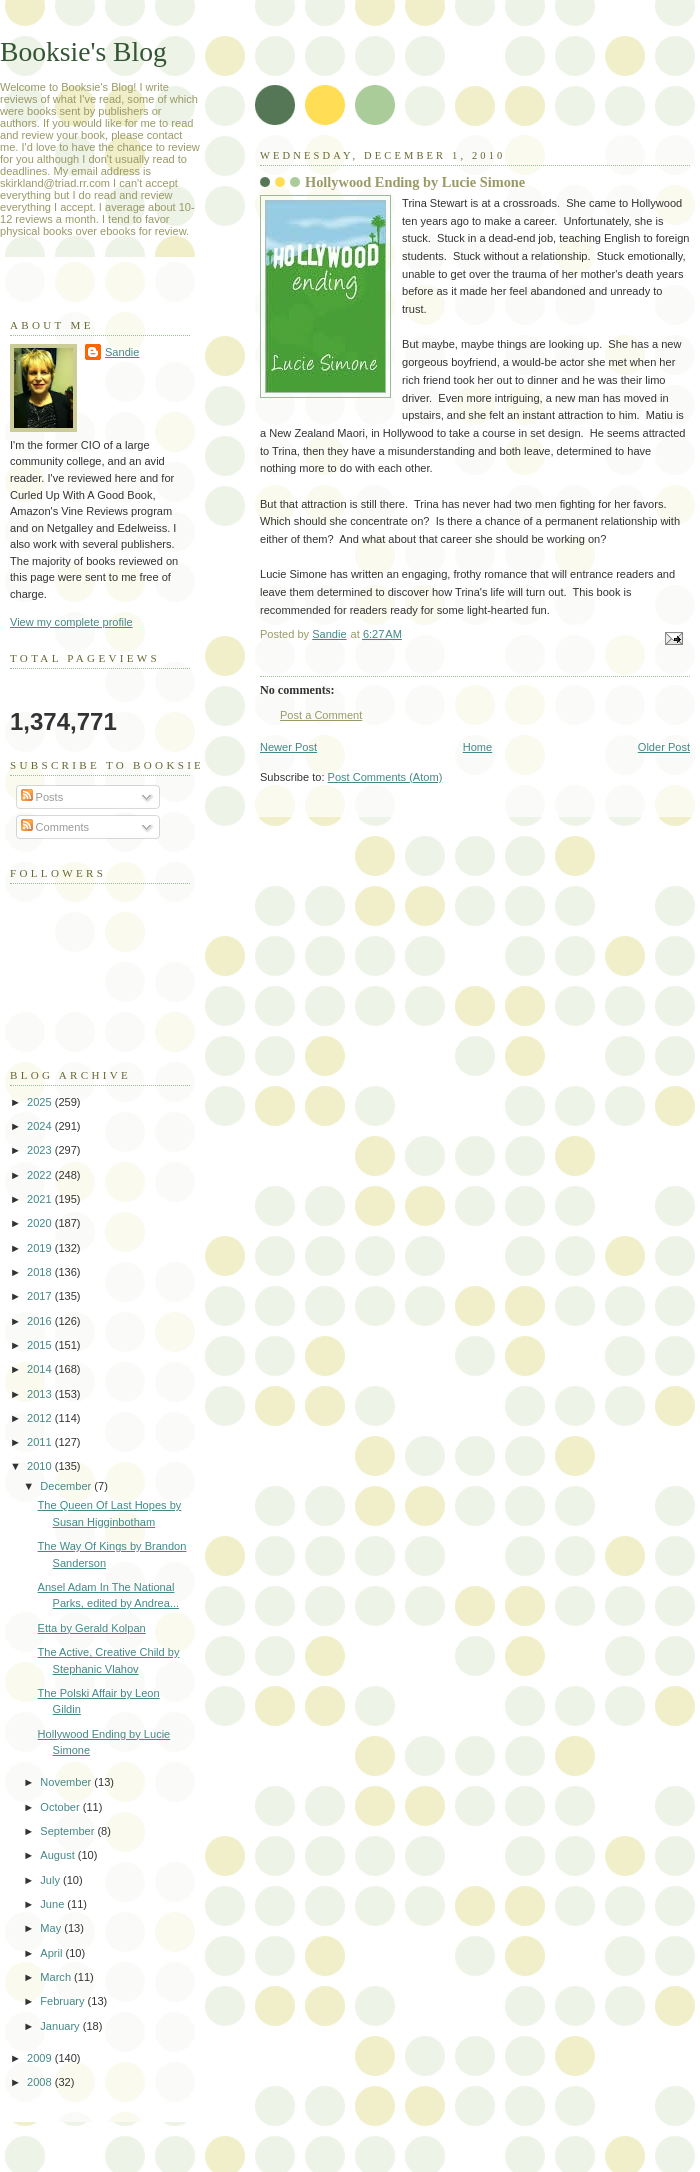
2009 (41, 2058)
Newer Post (288, 747)
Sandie (122, 352)
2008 (41, 2082)
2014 (41, 1369)
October (61, 1807)
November (67, 1782)
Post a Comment (321, 715)
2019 (41, 1248)
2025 (41, 1102)
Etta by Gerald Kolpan (92, 1628)
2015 (41, 1345)
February (63, 2001)
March (57, 1977)
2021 (41, 1199)
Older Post (664, 747)
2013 (41, 1394)
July (51, 1880)
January (61, 2026)
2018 (41, 1272)
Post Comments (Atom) (385, 777)
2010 (41, 1466)
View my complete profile (71, 622)
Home (477, 747)
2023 (41, 1150)
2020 (41, 1223)
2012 (41, 1418)
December (67, 1486)
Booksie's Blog (83, 51)
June (53, 1904)
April (52, 1953)
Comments (55, 827)
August (58, 1855)
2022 (41, 1175)
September (68, 1831)
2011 (41, 1442)
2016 (41, 1321)
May (52, 1928)
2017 (41, 1296)
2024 (41, 1126)
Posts (42, 797)
